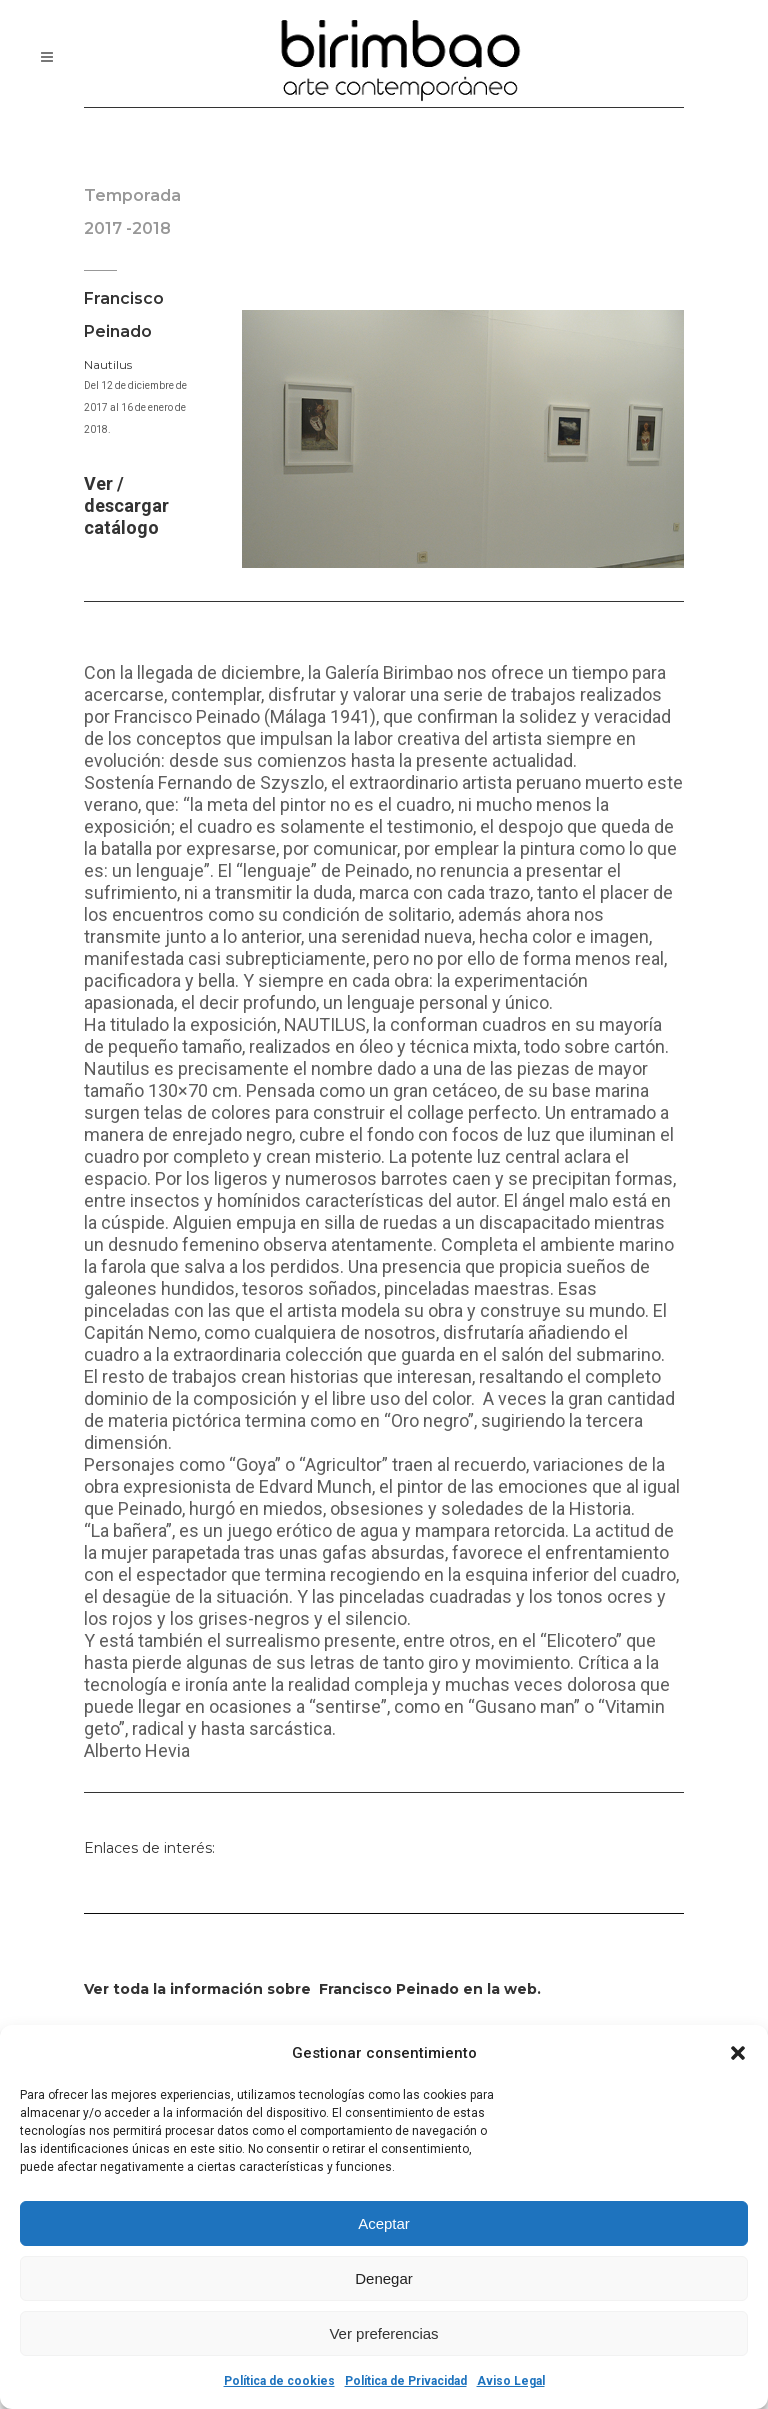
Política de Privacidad (406, 2381)
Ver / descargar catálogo (126, 505)
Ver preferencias (383, 2333)
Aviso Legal (511, 2381)
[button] (738, 2053)
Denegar (384, 2278)
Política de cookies (279, 2381)
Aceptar (384, 2223)
